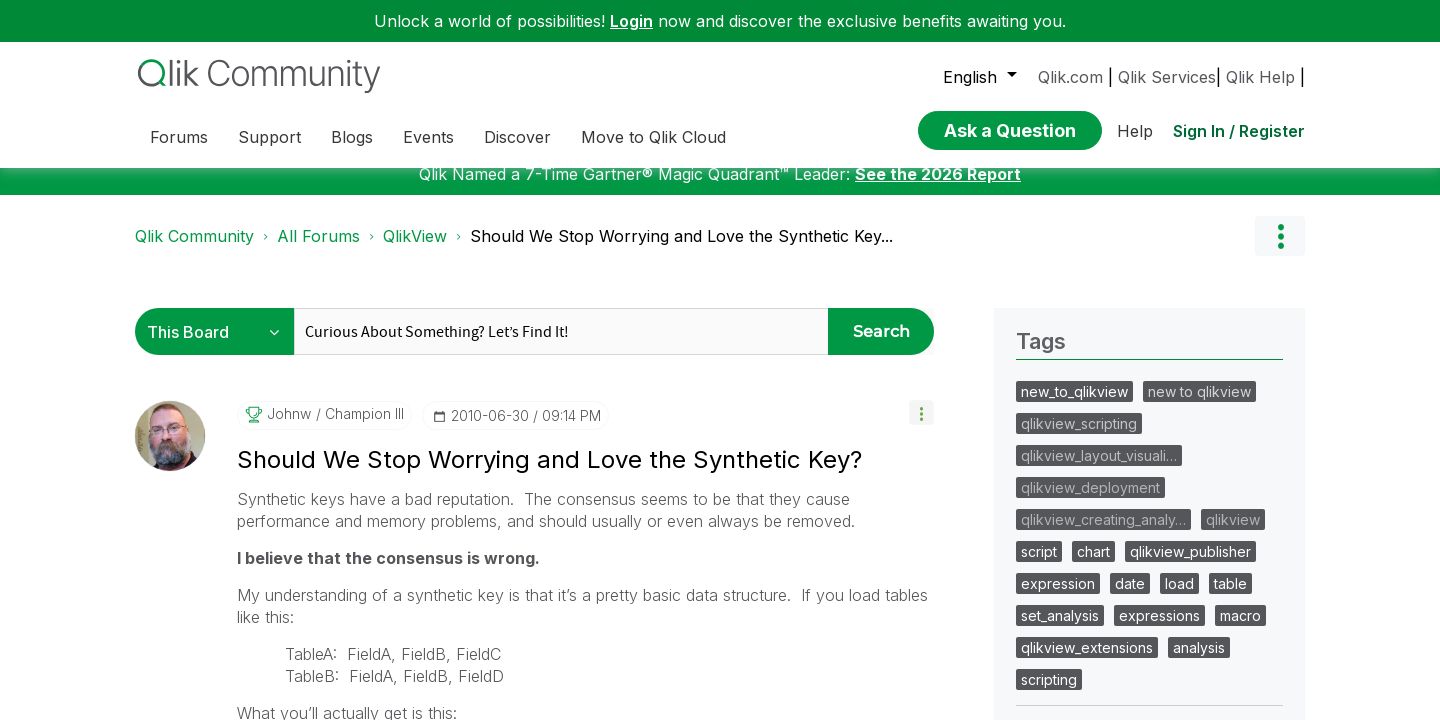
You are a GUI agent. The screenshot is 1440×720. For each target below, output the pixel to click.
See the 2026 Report (938, 189)
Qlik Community (194, 251)
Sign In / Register (1239, 131)
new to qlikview (1199, 406)
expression (1058, 598)
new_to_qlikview (1074, 406)
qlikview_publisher (1190, 566)
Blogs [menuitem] (352, 137)
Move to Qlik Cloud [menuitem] (653, 137)
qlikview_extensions (1087, 662)
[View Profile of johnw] (289, 429)
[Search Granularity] (219, 346)
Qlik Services (1167, 77)
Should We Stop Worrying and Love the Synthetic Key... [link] (681, 251)
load (1179, 598)
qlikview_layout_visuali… (1099, 470)
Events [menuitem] (428, 137)
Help (1135, 131)
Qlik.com (1070, 77)
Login (631, 21)
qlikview (1233, 534)
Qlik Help (1260, 77)
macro (1240, 630)
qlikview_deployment (1090, 502)
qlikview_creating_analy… (1103, 534)
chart (1093, 566)
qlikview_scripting (1079, 438)
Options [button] (1280, 251)
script (1039, 566)
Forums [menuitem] (179, 137)
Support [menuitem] (269, 137)
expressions (1159, 630)
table (1230, 598)
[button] (921, 427)
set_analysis (1060, 630)
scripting (1049, 694)
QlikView (415, 251)
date (1130, 598)
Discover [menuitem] (517, 137)
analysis (1199, 662)
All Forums (318, 251)
